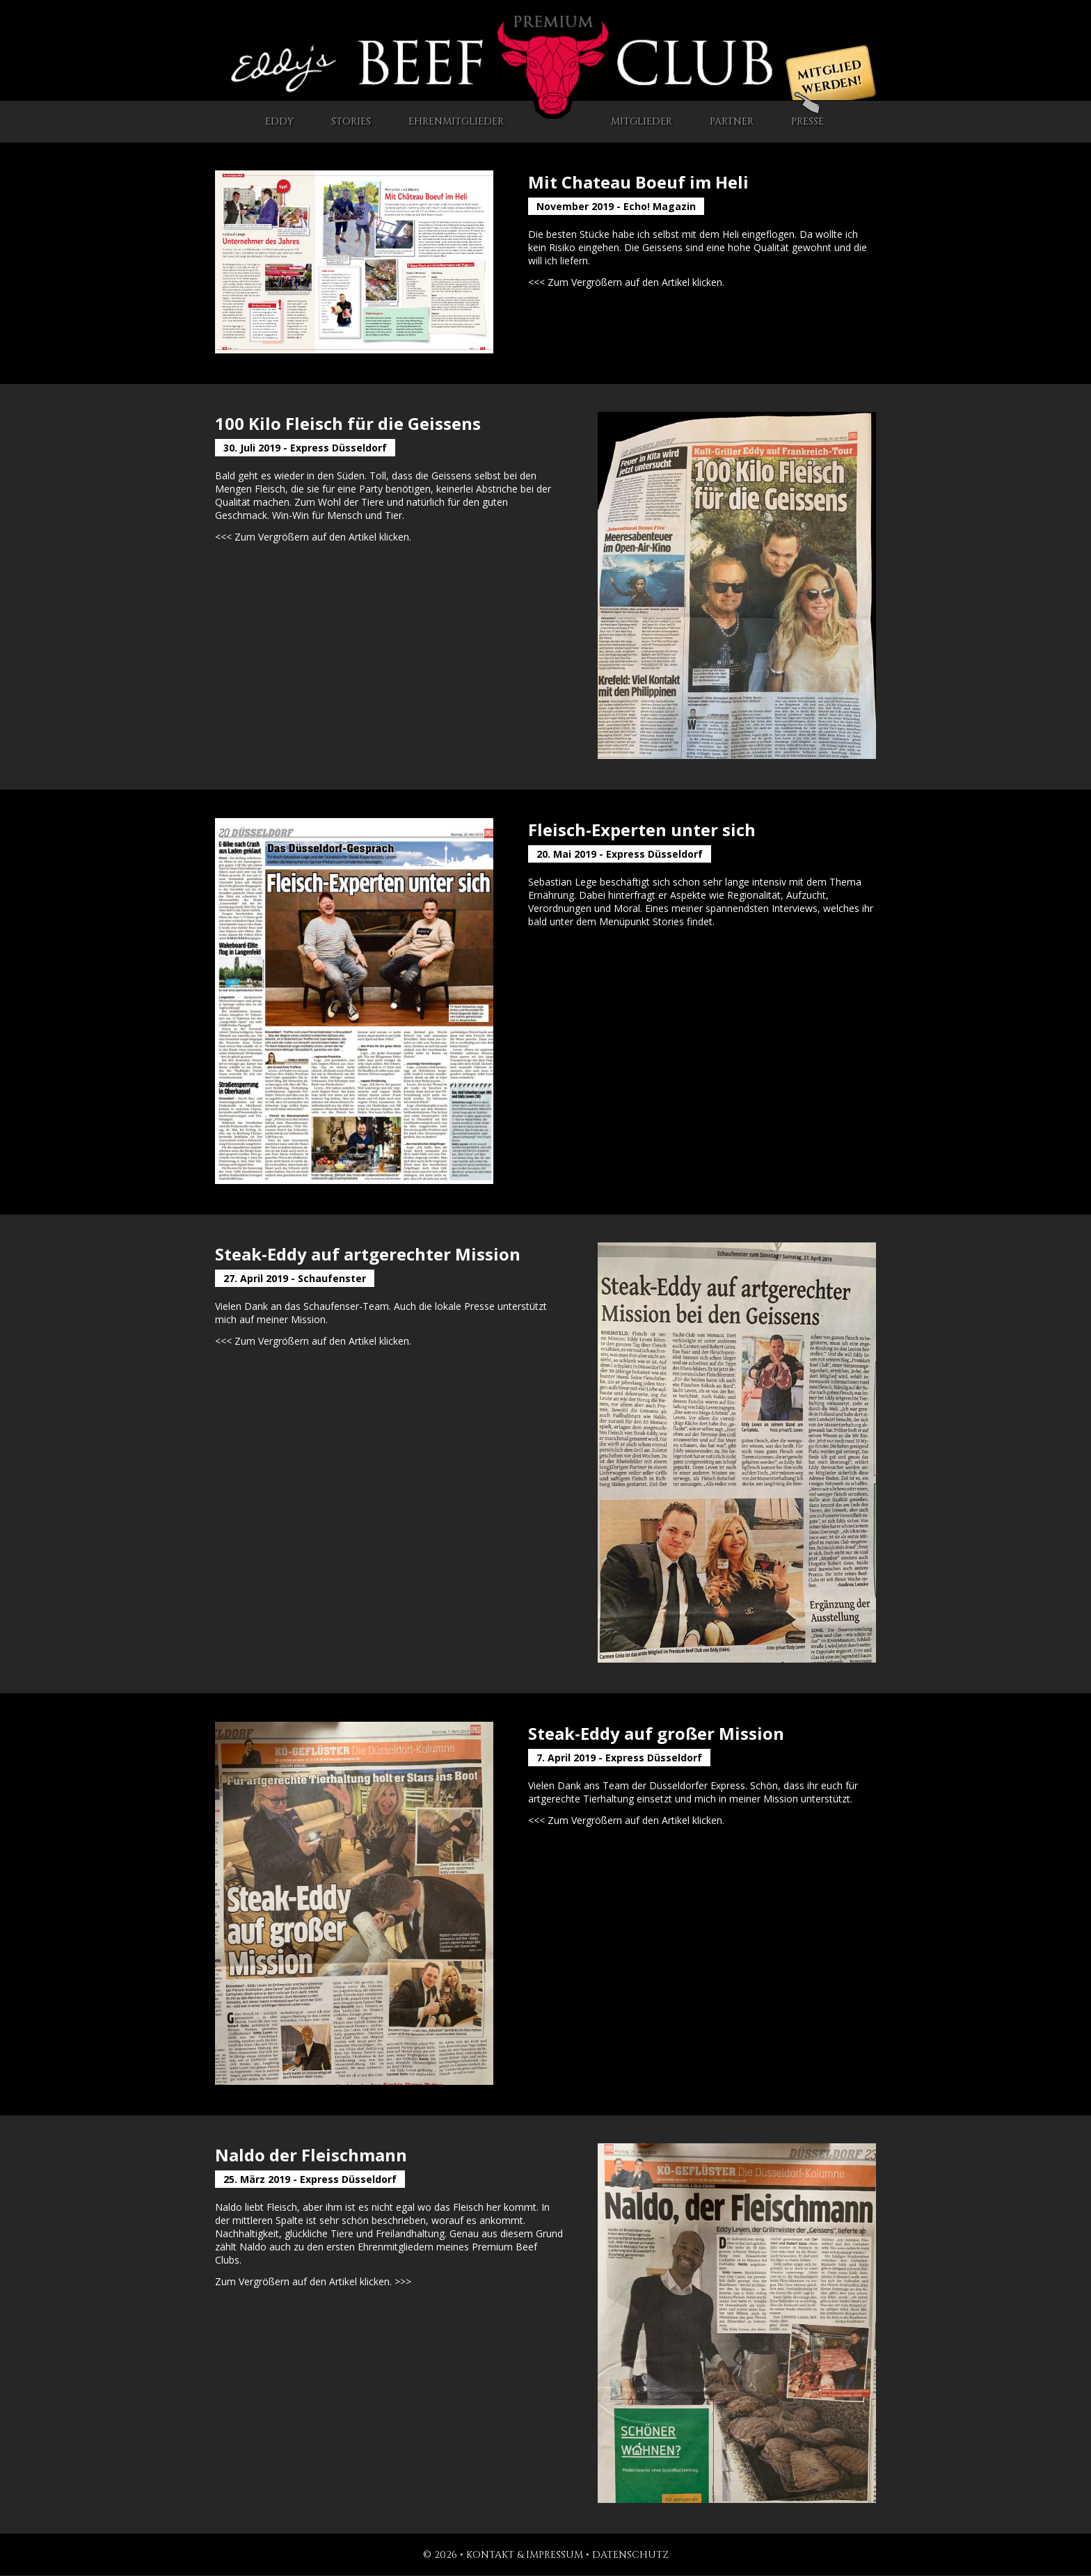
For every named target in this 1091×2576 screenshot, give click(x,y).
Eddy (279, 121)
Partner (732, 121)
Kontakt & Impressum (524, 2554)
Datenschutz (630, 2554)
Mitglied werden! (829, 77)
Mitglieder (641, 121)
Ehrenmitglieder (456, 121)
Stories (351, 121)
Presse (807, 115)
